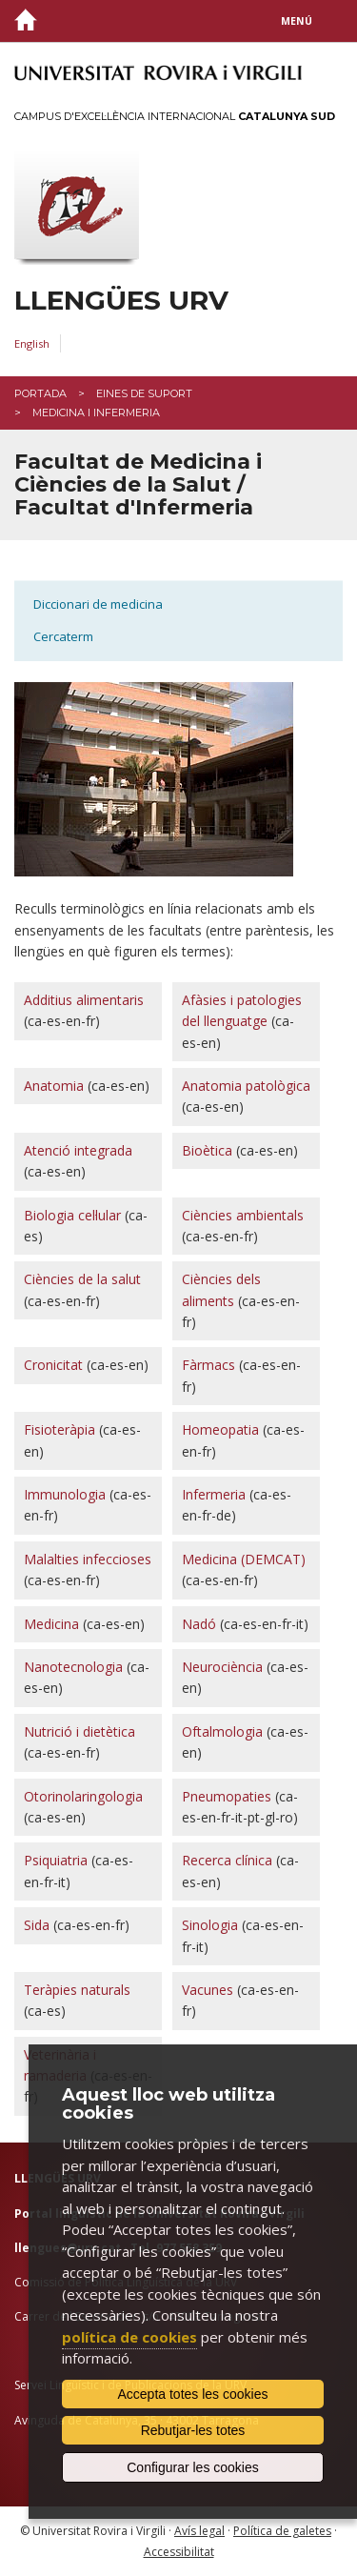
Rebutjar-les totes (193, 2430)
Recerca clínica (227, 1860)
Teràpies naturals (77, 1990)
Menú (296, 21)
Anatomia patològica (246, 1086)
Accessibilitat (179, 2552)
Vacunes (207, 1990)
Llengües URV (121, 300)
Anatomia (54, 1086)
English (32, 343)
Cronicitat (53, 1365)
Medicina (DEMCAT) (244, 1559)
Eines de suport (144, 393)
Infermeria (214, 1494)
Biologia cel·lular (72, 1215)
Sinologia (210, 1925)
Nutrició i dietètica (79, 1731)
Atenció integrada (78, 1150)
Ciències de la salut (82, 1279)
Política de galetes (282, 2531)
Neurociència (222, 1667)
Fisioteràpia (59, 1429)
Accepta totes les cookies (193, 2394)
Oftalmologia (222, 1731)
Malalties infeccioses (87, 1559)
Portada (40, 393)
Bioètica (207, 1150)
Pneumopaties (226, 1796)
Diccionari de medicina (98, 604)
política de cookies (129, 2336)
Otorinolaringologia (83, 1796)
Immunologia (65, 1494)
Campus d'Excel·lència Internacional (174, 116)
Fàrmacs (208, 1365)
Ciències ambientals (243, 1215)
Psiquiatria (56, 1860)
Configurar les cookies (193, 2467)
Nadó (199, 1624)
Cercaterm (63, 636)
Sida (37, 1925)
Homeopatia (220, 1429)
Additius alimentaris (84, 1000)
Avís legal (199, 2531)
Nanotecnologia (73, 1667)
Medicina (51, 1624)
